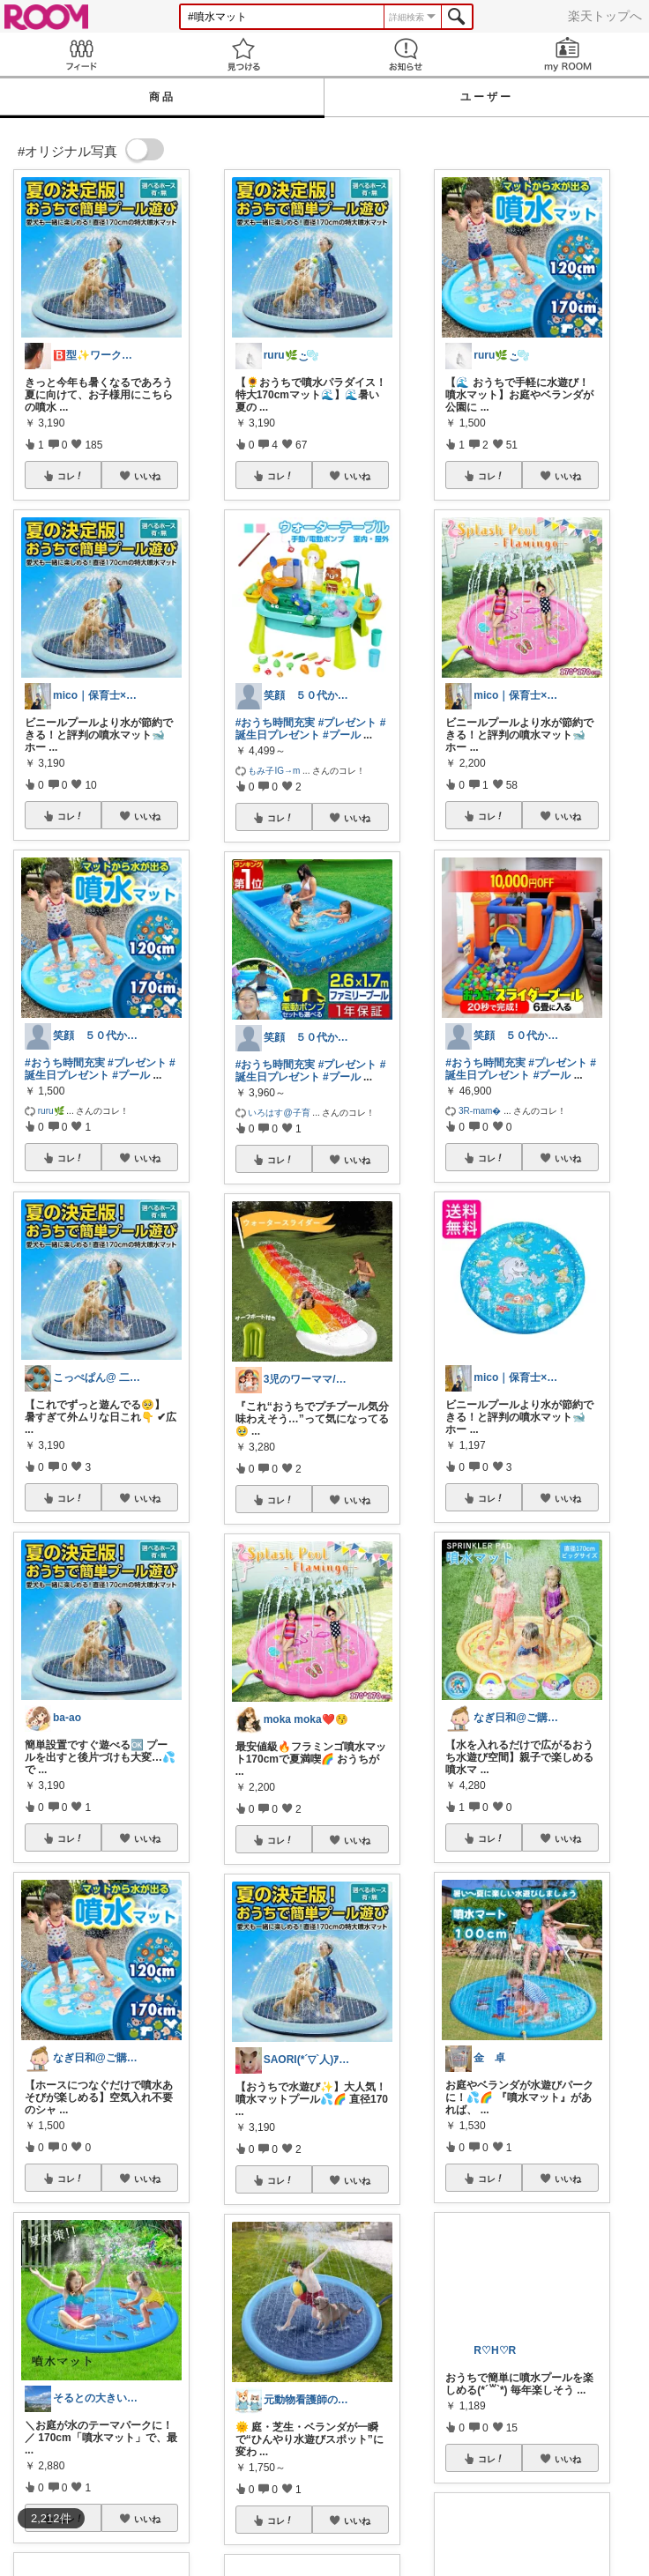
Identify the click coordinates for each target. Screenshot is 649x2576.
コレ (70, 475)
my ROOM (568, 54)
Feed (81, 54)
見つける (243, 54)
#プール (131, 1075)
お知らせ (405, 54)
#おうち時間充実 (65, 1063)
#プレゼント (137, 1063)
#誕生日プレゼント (100, 1069)
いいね (147, 475)
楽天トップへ (605, 16)
